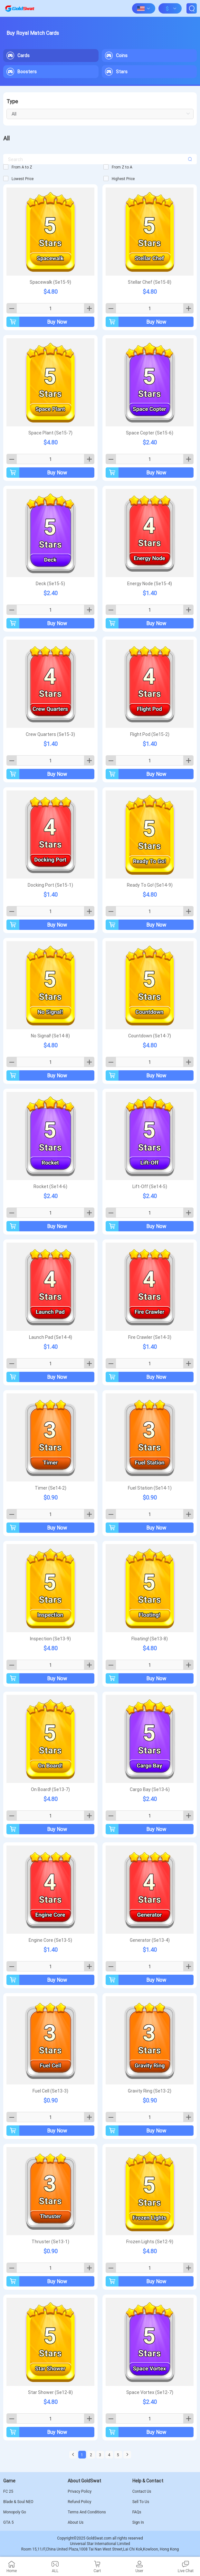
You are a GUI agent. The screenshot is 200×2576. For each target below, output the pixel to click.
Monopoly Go (14, 2512)
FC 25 (8, 2491)
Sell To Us (140, 2502)
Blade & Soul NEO (18, 2502)
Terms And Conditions (87, 2512)
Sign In (138, 2522)
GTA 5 (8, 2522)
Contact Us (141, 2491)
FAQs (136, 2512)
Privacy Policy (79, 2491)
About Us (75, 2522)
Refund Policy (79, 2502)
